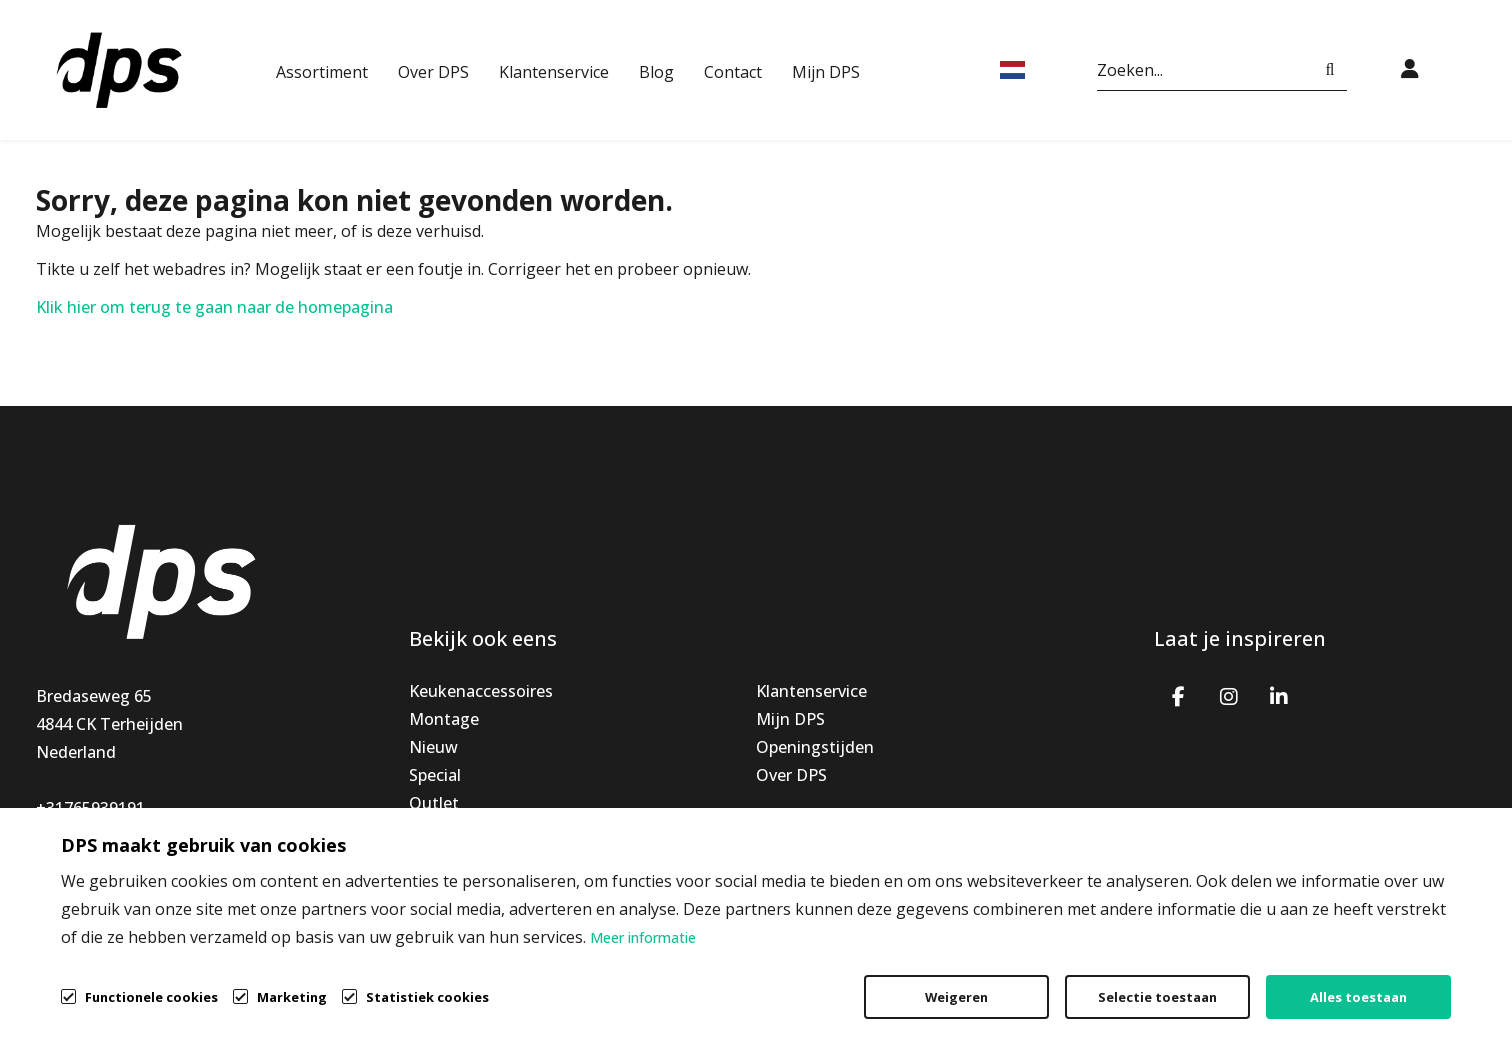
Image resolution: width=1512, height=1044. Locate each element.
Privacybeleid (1230, 980)
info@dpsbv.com (99, 836)
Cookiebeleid (1377, 980)
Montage (444, 719)
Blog (656, 72)
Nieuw (433, 747)
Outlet (434, 803)
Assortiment (322, 72)
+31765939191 (90, 808)
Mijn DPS (826, 72)
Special (435, 775)
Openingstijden (815, 747)
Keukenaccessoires (481, 691)
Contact (733, 72)
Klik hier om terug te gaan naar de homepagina (214, 307)
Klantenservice (554, 72)
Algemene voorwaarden (1041, 980)
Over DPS (433, 72)
